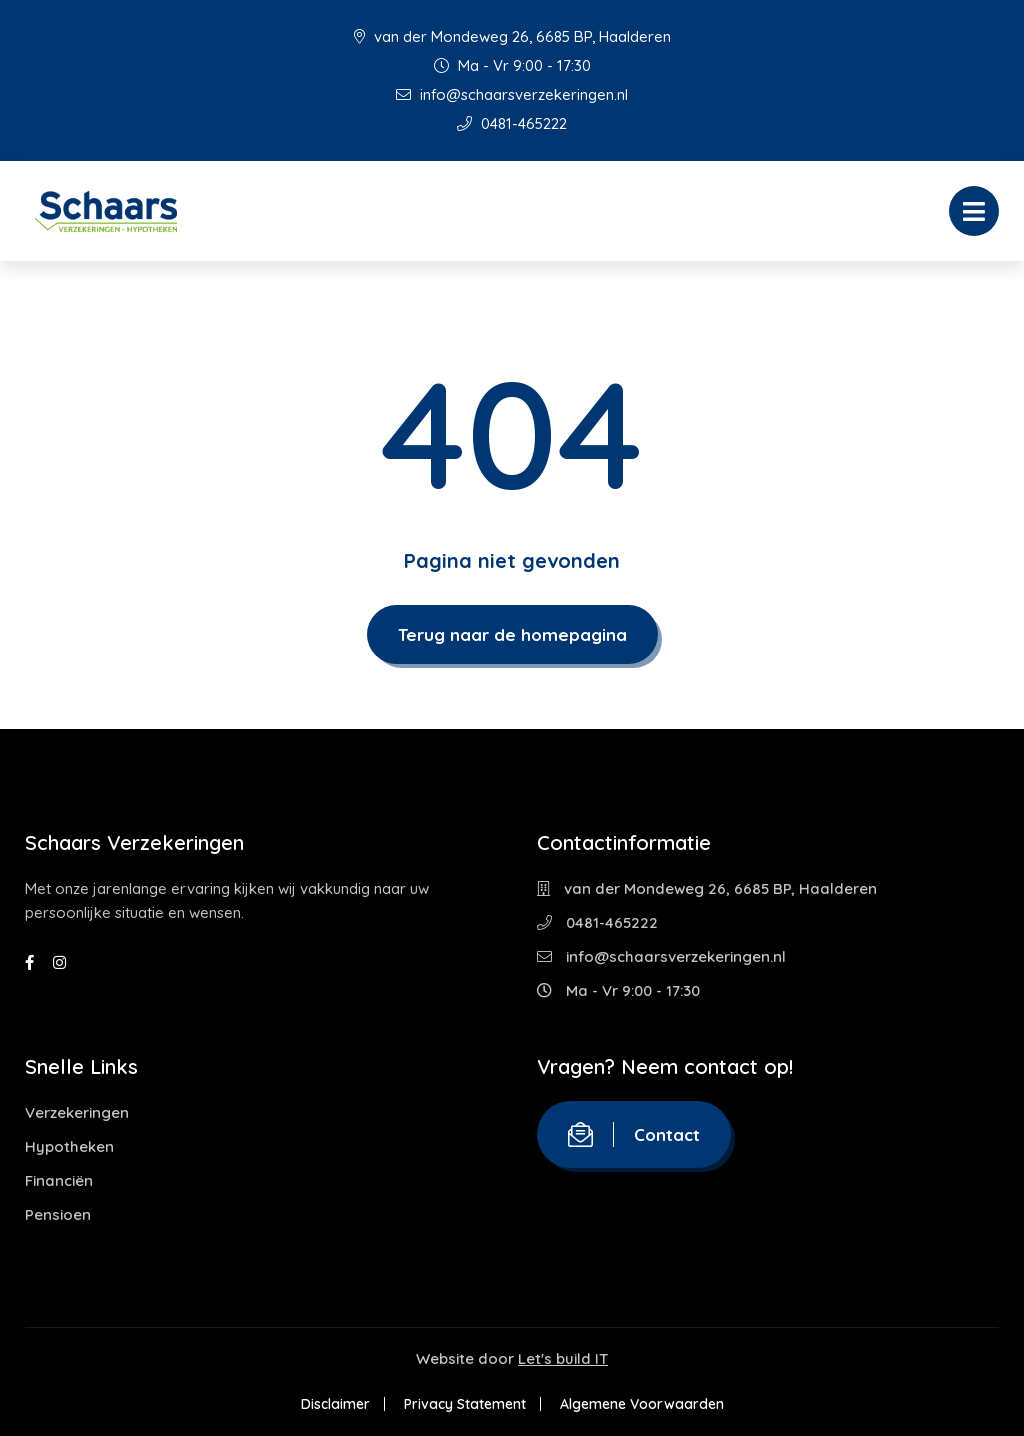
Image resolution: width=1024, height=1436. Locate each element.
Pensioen (58, 1214)
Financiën (59, 1180)
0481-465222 (512, 123)
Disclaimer (335, 1404)
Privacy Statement (465, 1404)
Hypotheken (69, 1146)
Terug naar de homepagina (512, 634)
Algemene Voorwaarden (642, 1404)
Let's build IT (563, 1358)
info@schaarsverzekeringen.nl (512, 94)
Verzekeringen (77, 1112)
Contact (634, 1134)
